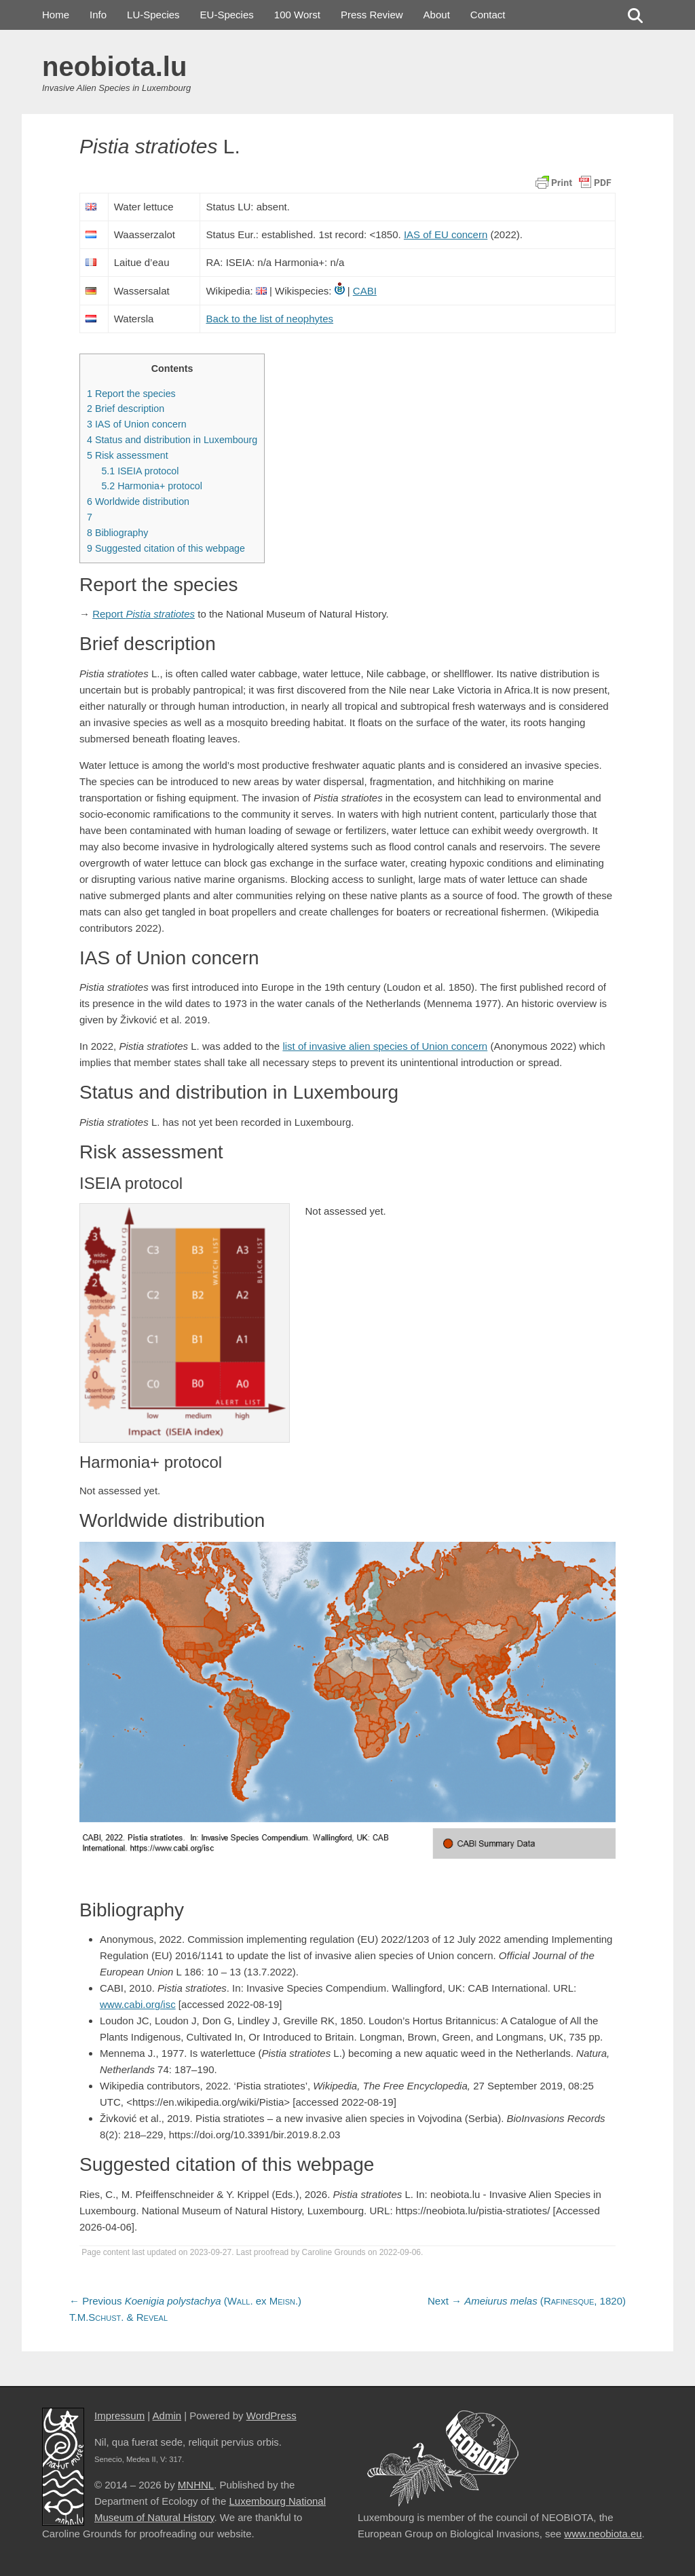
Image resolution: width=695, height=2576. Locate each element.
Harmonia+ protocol (151, 485)
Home (55, 14)
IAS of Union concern (137, 424)
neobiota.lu (114, 66)
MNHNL (196, 2484)
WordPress (271, 2415)
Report (143, 614)
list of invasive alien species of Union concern (384, 1046)
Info (98, 14)
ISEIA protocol (140, 471)
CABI (365, 291)
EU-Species (227, 14)
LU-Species (153, 14)
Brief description (125, 408)
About (437, 14)
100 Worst (297, 14)
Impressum (119, 2415)
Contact (488, 14)
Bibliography (117, 532)
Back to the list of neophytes (269, 318)
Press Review (372, 14)
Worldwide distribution (138, 501)
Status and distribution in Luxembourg (172, 439)
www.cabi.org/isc (138, 2004)
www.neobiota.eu (602, 2533)
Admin (167, 2415)
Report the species (131, 393)
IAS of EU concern (445, 234)
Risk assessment (127, 455)
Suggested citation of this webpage (166, 548)
